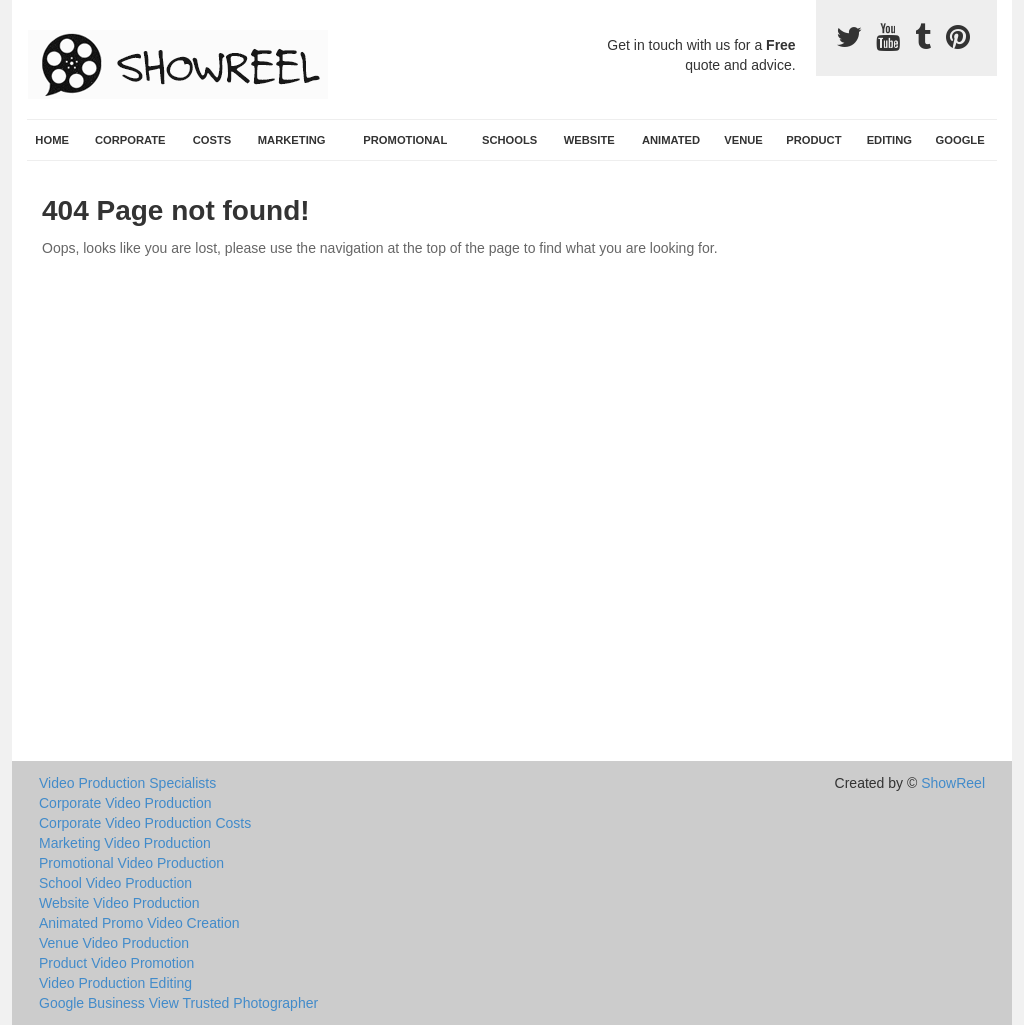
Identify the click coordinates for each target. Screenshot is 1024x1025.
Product (813, 140)
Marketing (292, 140)
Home (52, 140)
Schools (509, 140)
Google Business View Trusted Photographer (178, 1003)
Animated (671, 140)
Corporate (130, 140)
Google (960, 140)
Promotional (405, 140)
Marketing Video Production (125, 843)
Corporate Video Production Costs (145, 823)
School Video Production (115, 883)
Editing (889, 140)
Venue (743, 140)
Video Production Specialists (127, 783)
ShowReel (953, 783)
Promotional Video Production (131, 863)
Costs (212, 140)
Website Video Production (119, 903)
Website (589, 140)
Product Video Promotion (116, 963)
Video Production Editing (115, 983)
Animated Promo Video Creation (139, 923)
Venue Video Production (114, 943)
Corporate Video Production (125, 803)
